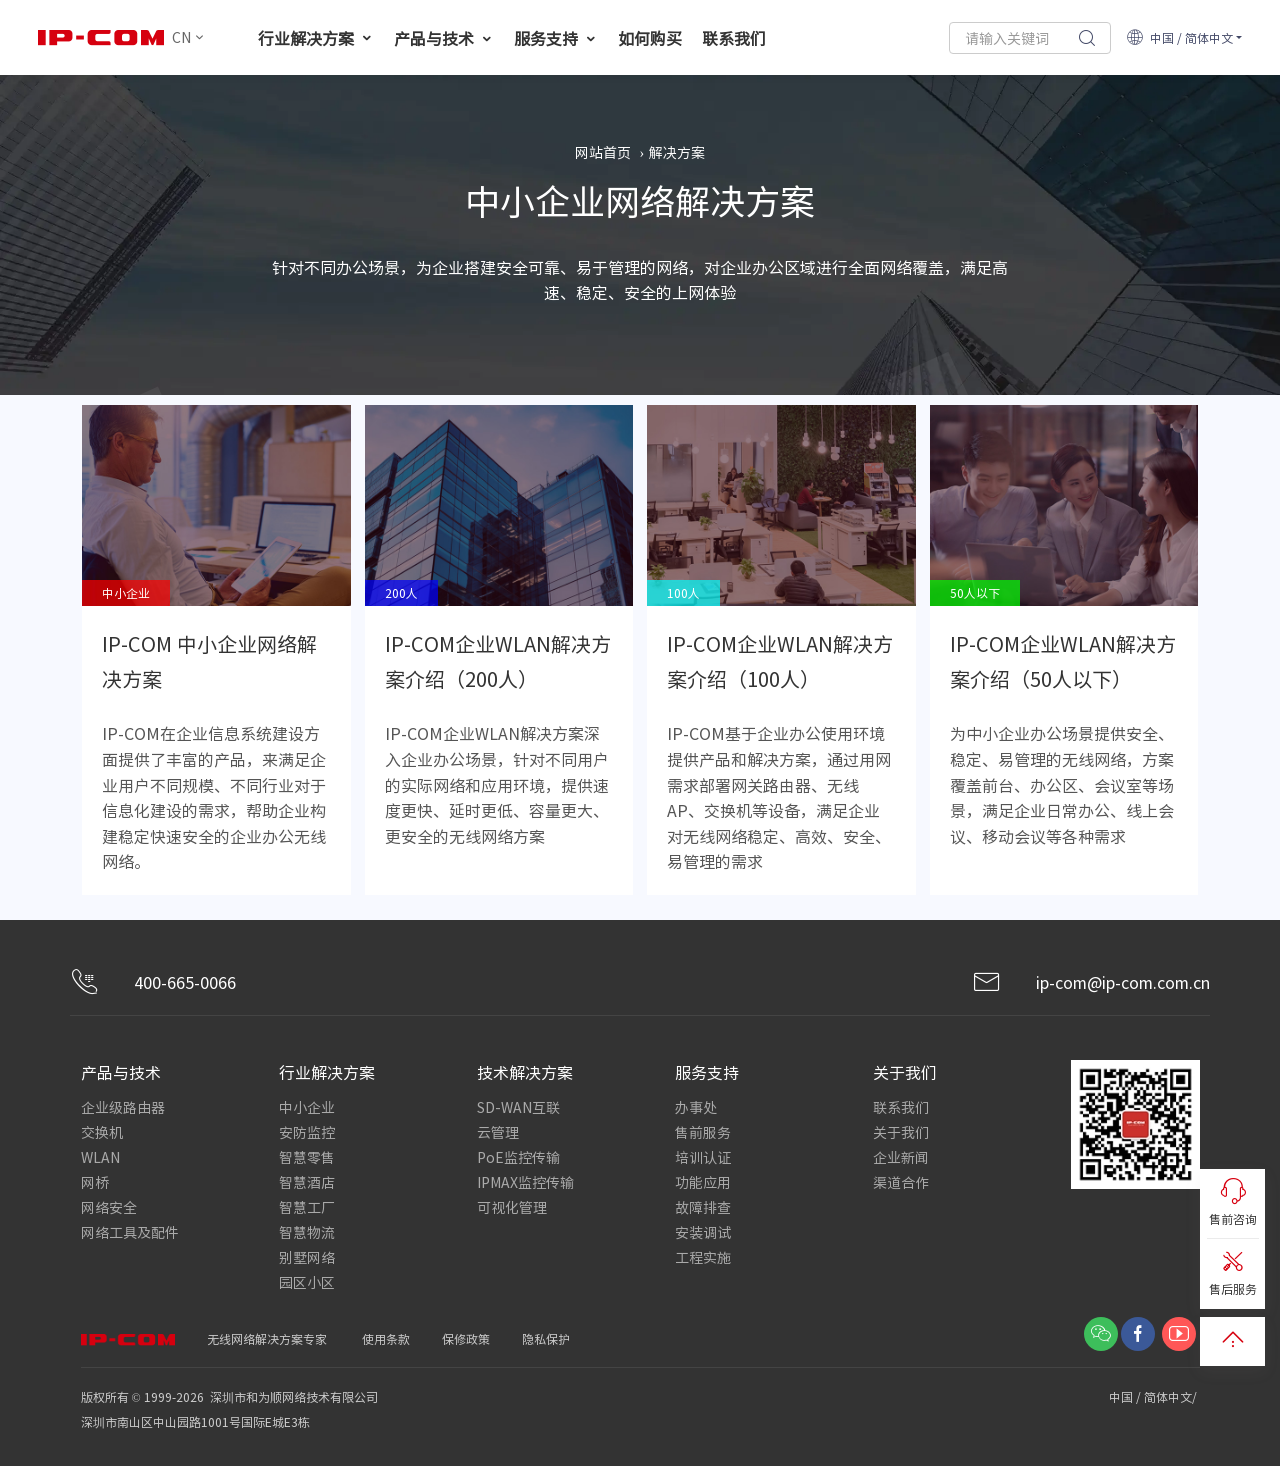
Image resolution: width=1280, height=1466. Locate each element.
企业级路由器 (123, 1107)
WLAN (100, 1157)
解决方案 (677, 152)
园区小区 (307, 1282)
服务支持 (556, 38)
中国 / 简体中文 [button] (1179, 37)
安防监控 (307, 1132)
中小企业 (307, 1107)
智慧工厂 (307, 1207)
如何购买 (650, 38)
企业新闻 (901, 1157)
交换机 (102, 1132)
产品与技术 (444, 38)
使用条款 (386, 1338)
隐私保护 (546, 1338)
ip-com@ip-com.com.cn (1091, 982)
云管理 (498, 1132)
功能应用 (703, 1182)
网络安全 (109, 1207)
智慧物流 (307, 1232)
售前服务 (703, 1132)
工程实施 (703, 1257)
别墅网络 (307, 1257)
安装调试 (703, 1232)
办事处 (696, 1107)
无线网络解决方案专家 (267, 1338)
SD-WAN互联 (518, 1107)
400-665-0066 (153, 982)
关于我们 (901, 1132)
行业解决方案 (316, 38)
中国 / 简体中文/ (1154, 1396)
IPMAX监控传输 (525, 1182)
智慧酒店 (307, 1182)
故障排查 (703, 1207)
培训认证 (703, 1157)
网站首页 (603, 152)
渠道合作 (901, 1182)
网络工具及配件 (130, 1232)
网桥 (95, 1182)
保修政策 (466, 1338)
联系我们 (734, 38)
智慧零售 (307, 1157)
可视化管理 (512, 1207)
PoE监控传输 (518, 1157)
